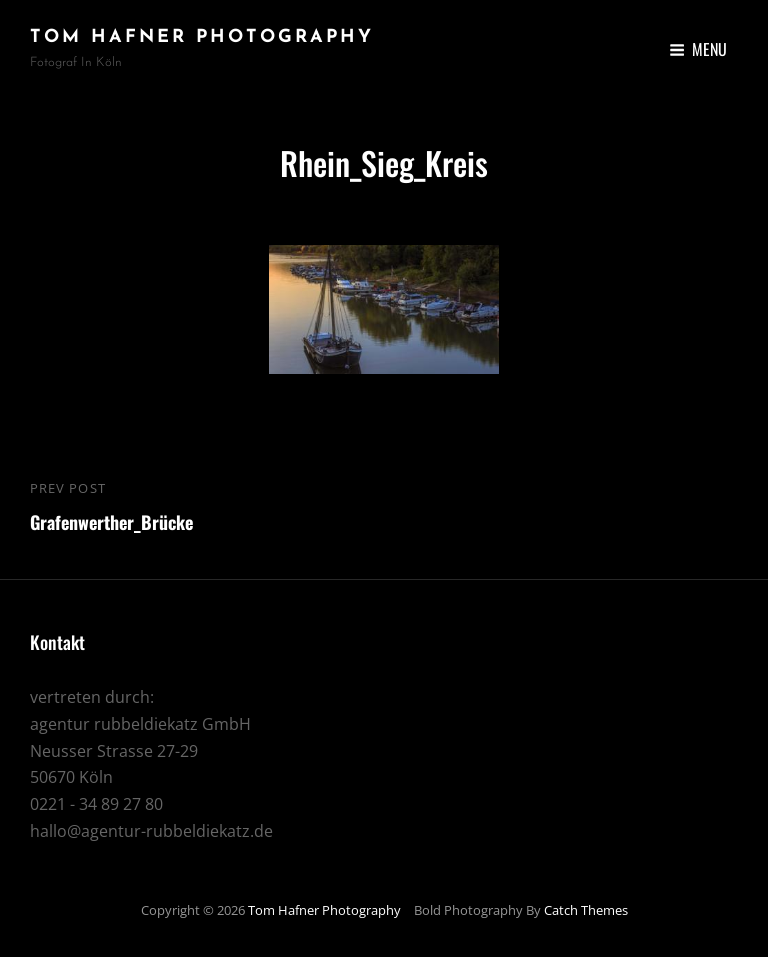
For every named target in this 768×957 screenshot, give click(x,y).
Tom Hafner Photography (202, 37)
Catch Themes (586, 910)
